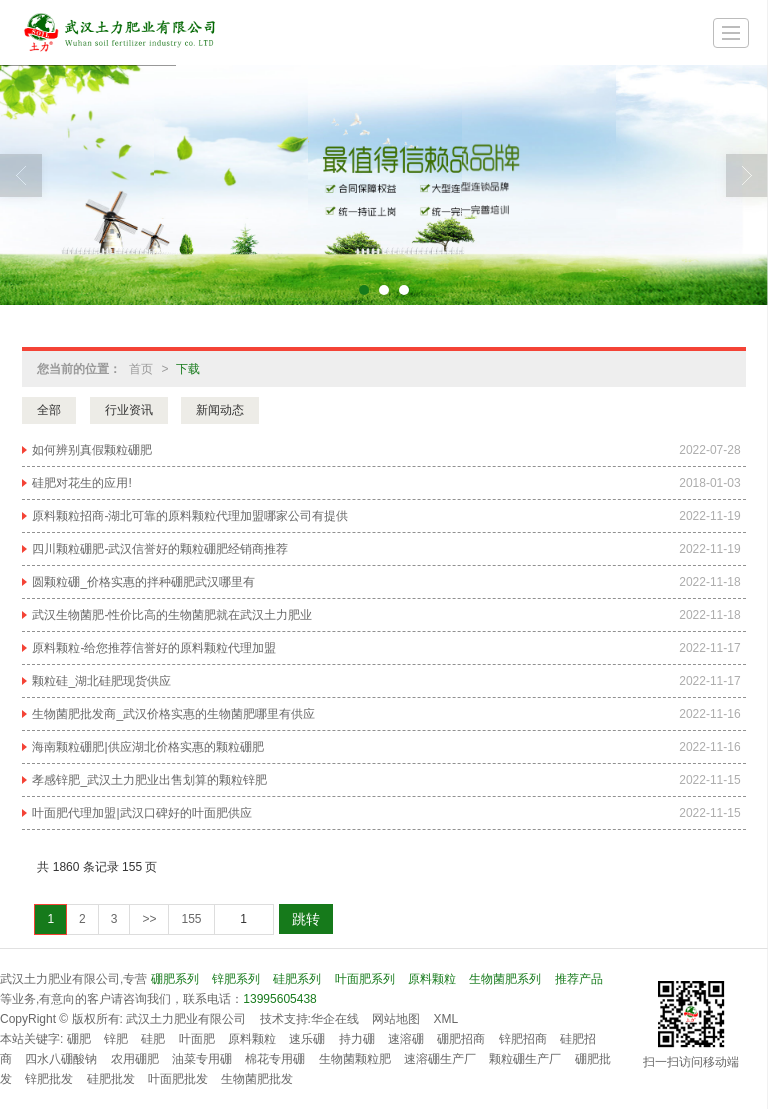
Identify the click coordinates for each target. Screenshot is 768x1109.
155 (191, 919)
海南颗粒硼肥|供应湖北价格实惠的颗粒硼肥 (147, 747)
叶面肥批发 (178, 1079)
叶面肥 (197, 1039)
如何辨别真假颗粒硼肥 (92, 450)
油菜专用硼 (202, 1059)
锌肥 (116, 1039)
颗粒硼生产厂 (525, 1059)
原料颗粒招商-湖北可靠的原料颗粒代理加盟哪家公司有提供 (190, 516)
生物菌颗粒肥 (355, 1059)
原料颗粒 (432, 979)
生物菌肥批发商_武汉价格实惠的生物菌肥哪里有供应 (173, 714)
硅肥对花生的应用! (81, 483)
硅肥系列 (297, 979)
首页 (141, 369)
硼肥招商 (461, 1039)
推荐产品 (579, 979)
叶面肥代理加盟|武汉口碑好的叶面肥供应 (141, 813)
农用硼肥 (135, 1059)
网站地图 (396, 1019)
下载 (188, 369)
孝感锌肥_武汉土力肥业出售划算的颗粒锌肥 (149, 780)
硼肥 (79, 1039)
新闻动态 (220, 410)
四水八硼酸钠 (61, 1059)
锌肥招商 (523, 1039)
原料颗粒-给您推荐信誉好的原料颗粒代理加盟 (154, 648)
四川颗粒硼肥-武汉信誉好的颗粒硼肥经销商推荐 (160, 549)
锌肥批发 (49, 1079)
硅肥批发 (111, 1079)
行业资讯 (129, 410)
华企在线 (335, 1019)
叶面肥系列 (365, 979)
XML (446, 1019)
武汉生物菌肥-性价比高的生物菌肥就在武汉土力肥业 (172, 615)
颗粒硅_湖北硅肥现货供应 (101, 681)
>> (149, 919)
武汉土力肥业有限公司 (186, 1019)
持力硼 (357, 1039)
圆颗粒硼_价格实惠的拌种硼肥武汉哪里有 (143, 582)
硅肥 (153, 1039)
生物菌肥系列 (505, 979)
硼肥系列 (175, 979)
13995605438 (279, 999)
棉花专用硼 (275, 1059)
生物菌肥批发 (257, 1079)
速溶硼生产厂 (440, 1059)
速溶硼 (406, 1039)
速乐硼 (307, 1039)
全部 (49, 410)
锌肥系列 (236, 979)
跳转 (306, 919)
